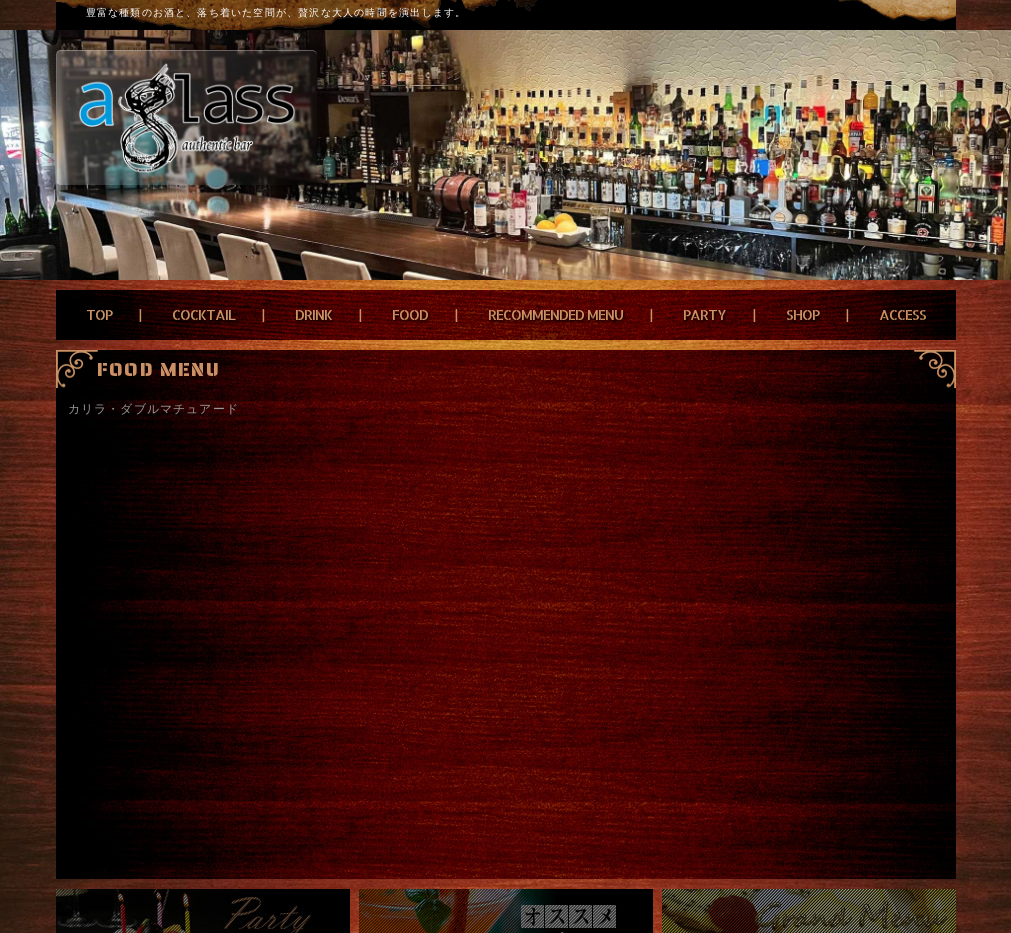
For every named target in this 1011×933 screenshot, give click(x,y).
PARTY (704, 314)
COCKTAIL (203, 314)
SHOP (802, 314)
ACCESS (902, 314)
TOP (99, 314)
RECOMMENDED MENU (555, 314)
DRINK (313, 314)
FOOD (410, 314)
